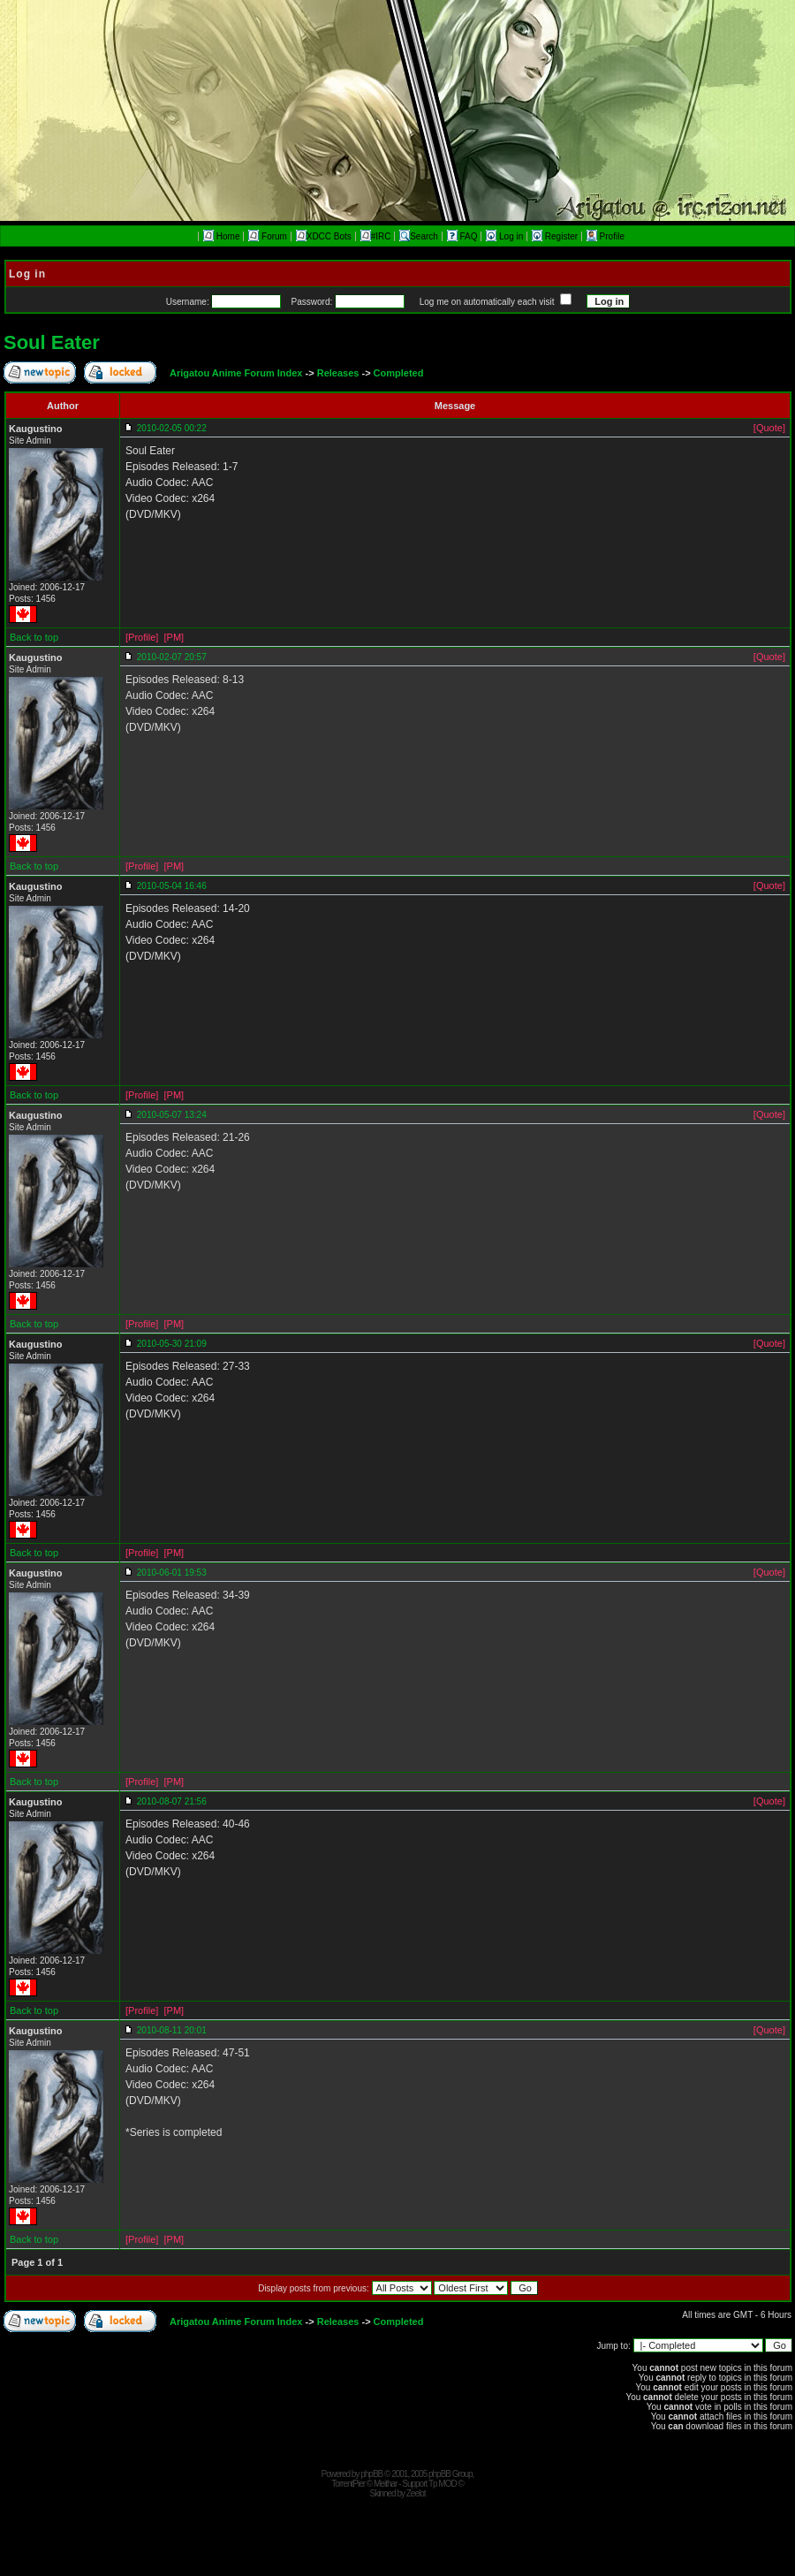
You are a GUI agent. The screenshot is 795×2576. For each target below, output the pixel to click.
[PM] (173, 637)
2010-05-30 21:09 (172, 1344)
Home (221, 236)
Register (556, 236)
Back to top (34, 637)
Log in (506, 236)
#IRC (375, 236)
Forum (267, 236)
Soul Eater (52, 342)
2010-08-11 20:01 (172, 2030)
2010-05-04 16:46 (172, 886)
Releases (338, 373)
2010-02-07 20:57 (172, 657)
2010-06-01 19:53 (172, 1572)
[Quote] (769, 427)
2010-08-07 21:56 (172, 1801)
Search (418, 236)
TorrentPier (348, 2484)
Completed (399, 373)
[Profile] (141, 637)
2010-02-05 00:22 (172, 428)
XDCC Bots (324, 236)
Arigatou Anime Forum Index (236, 373)
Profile (606, 236)
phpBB (371, 2474)
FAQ (464, 236)
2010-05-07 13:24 (172, 1115)
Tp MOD (442, 2484)
